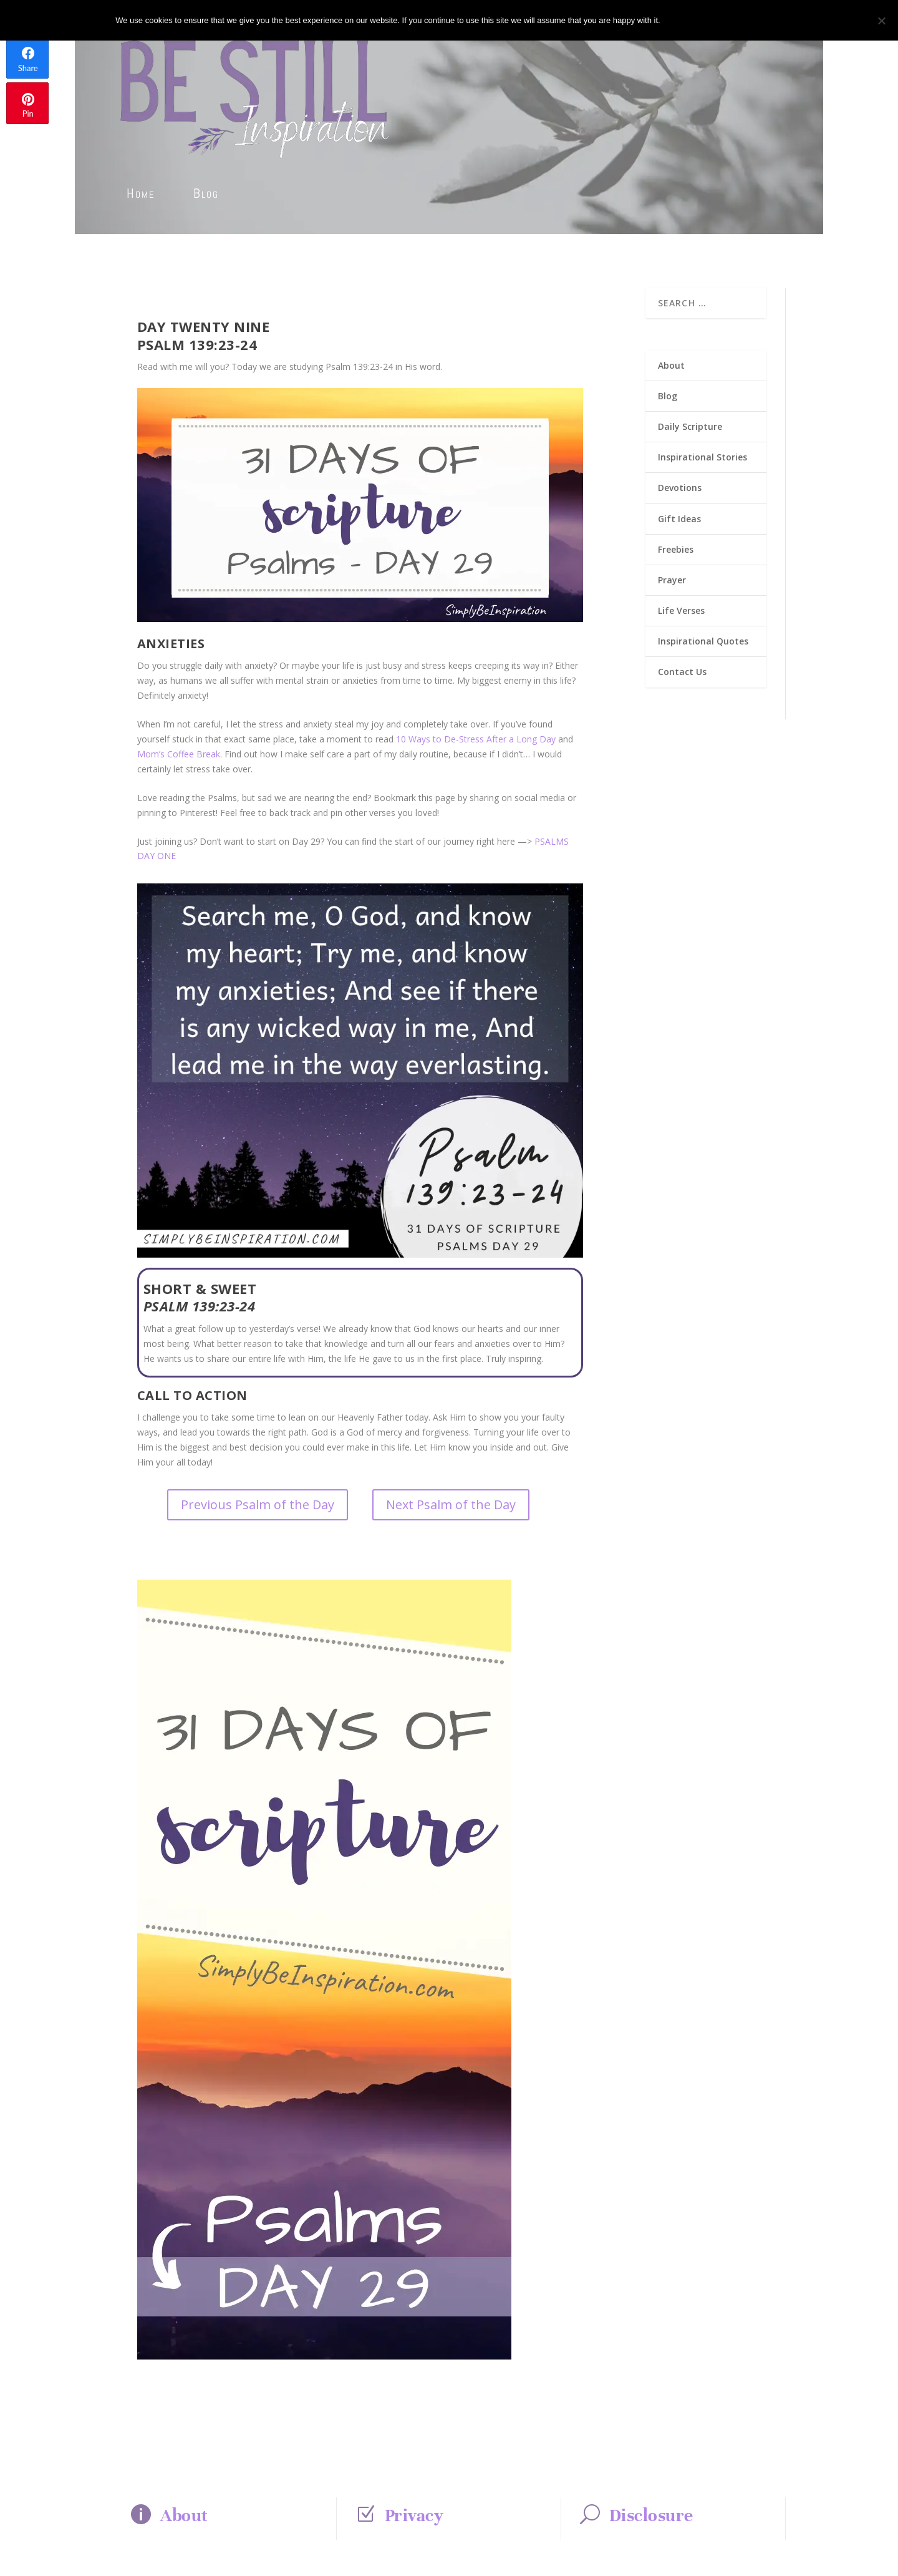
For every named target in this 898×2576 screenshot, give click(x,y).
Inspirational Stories (702, 457)
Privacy (414, 2515)
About (671, 365)
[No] (881, 20)
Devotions (680, 487)
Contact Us (682, 672)
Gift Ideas (679, 519)
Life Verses (681, 610)
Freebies (675, 549)
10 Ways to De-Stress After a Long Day (476, 739)
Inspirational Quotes (703, 641)
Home (141, 193)
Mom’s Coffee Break (178, 754)
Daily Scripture (690, 426)
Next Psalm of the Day (451, 1504)
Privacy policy (741, 20)
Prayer (672, 580)
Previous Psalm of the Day (257, 1504)
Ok (680, 20)
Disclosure (651, 2515)
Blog (206, 193)
